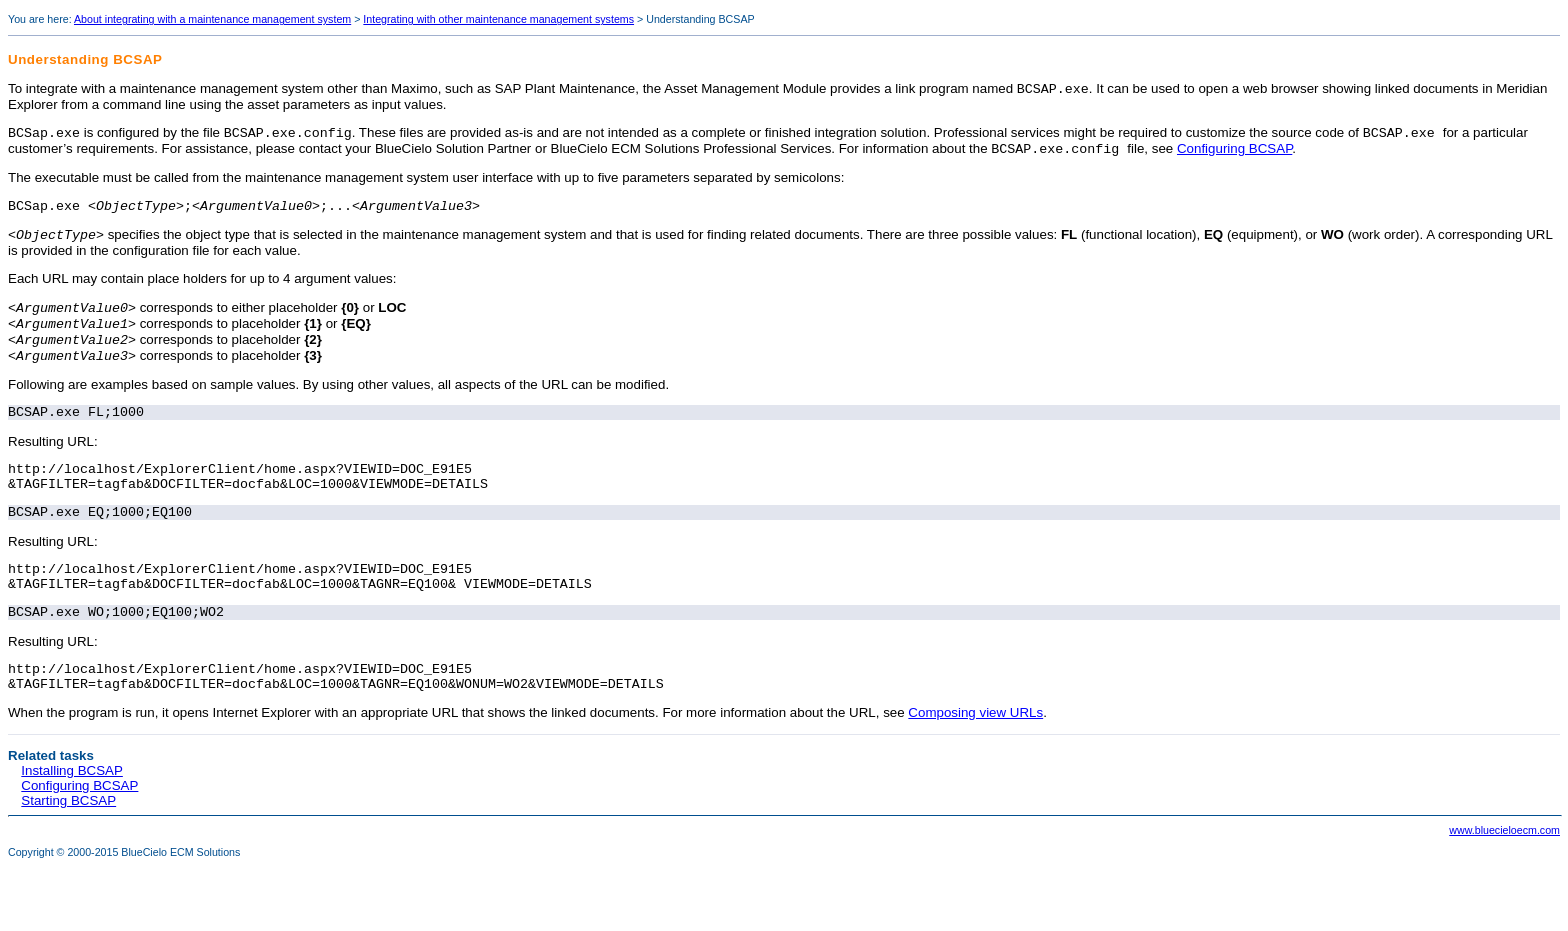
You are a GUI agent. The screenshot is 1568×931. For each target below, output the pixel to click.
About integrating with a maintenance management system (212, 19)
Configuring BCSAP (1234, 154)
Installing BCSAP (72, 816)
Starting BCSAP (68, 846)
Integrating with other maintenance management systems (498, 19)
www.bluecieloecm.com (1504, 876)
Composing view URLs (975, 758)
